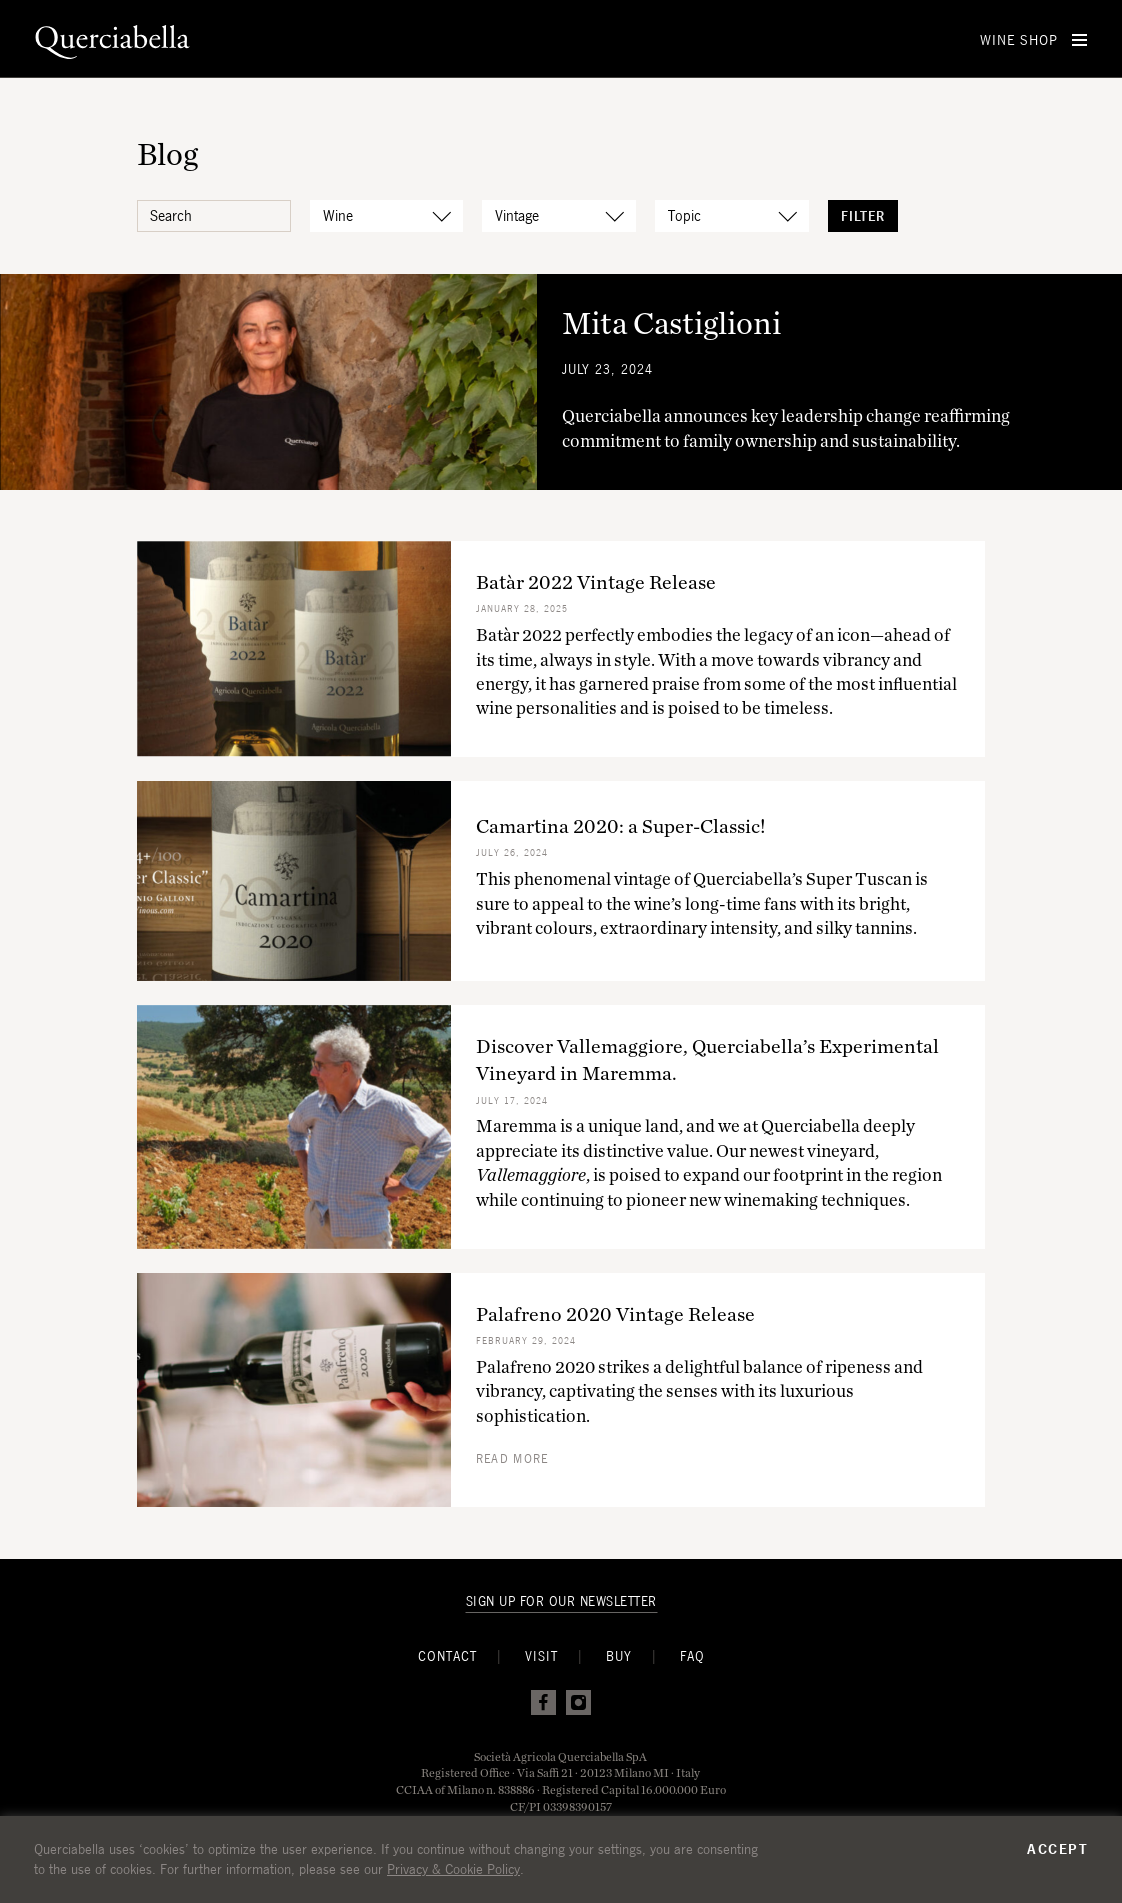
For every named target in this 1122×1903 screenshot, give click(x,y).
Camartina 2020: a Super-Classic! (621, 826)
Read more (512, 1459)
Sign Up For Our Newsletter (561, 1601)
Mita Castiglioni (671, 322)
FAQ (692, 1656)
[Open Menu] (1079, 40)
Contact (447, 1656)
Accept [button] (1057, 1849)
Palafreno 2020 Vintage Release (615, 1314)
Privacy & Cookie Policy (453, 1869)
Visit (541, 1656)
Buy (619, 1656)
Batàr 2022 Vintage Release (596, 582)
